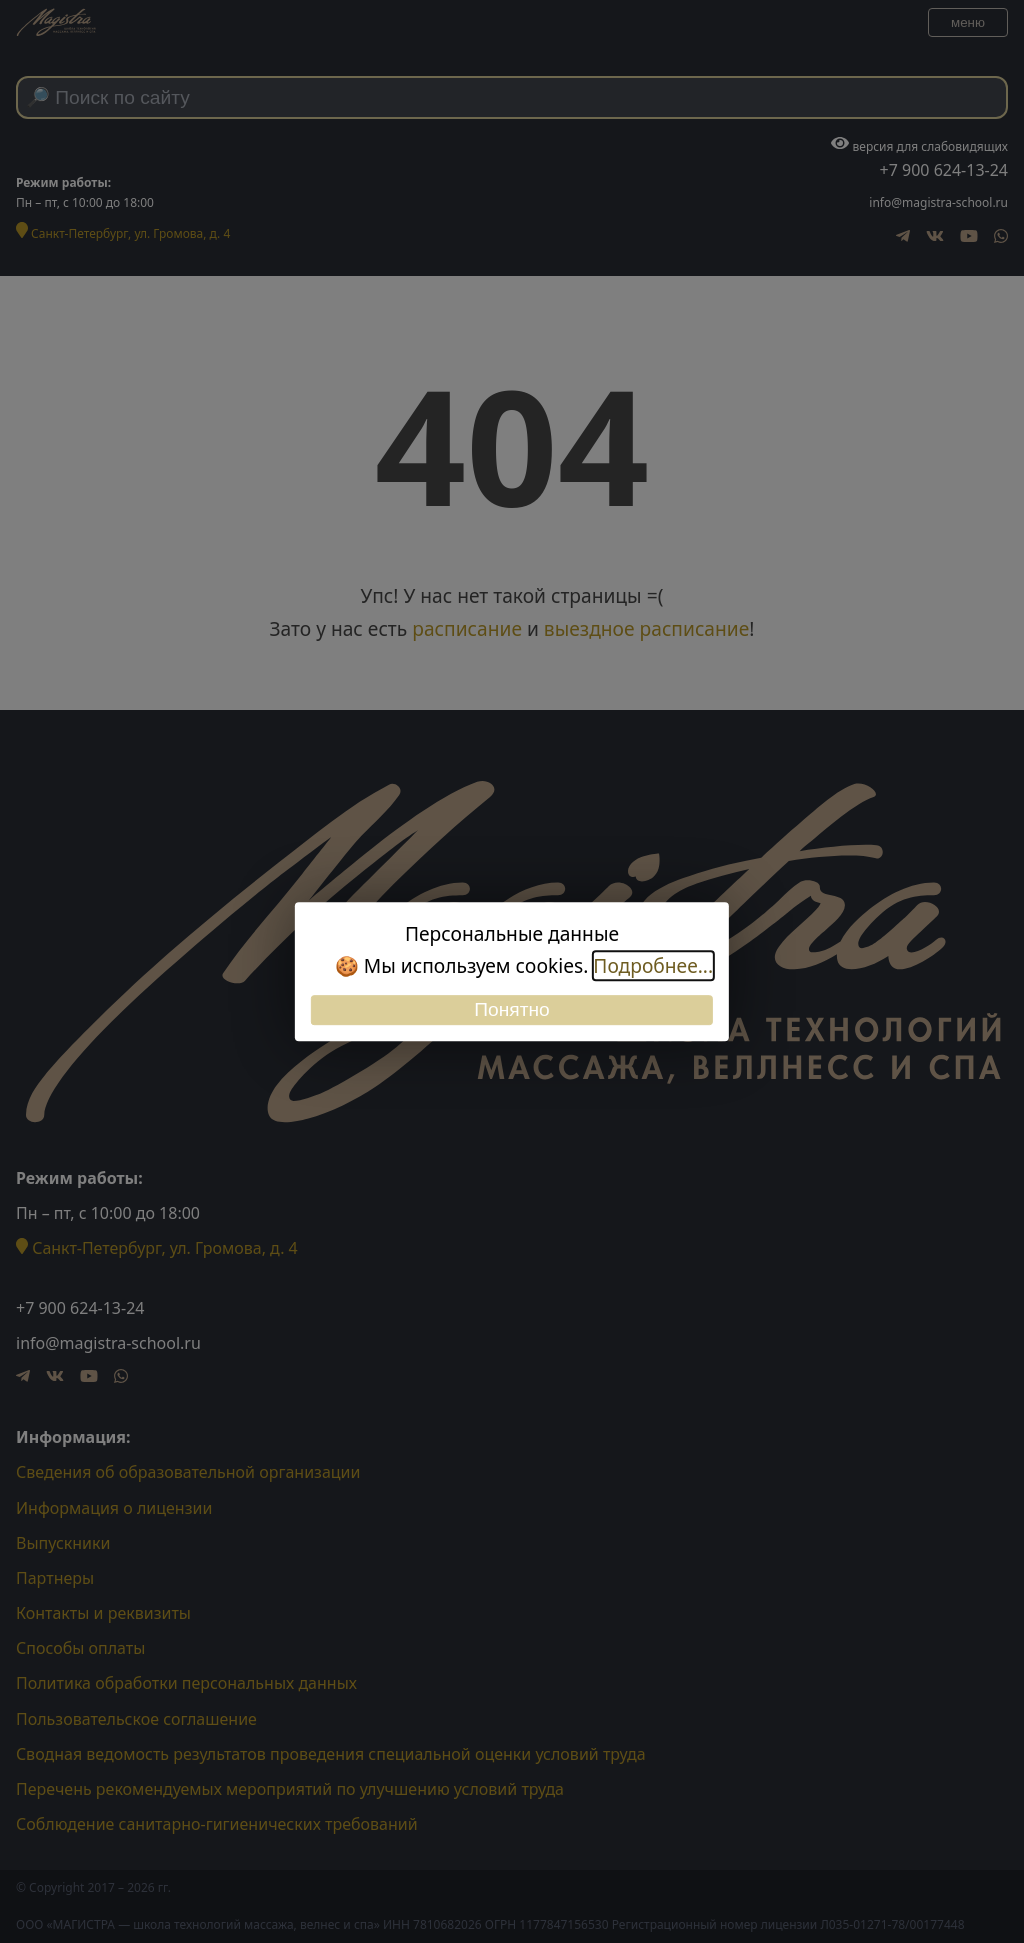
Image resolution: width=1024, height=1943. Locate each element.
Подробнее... (653, 965)
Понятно (512, 1009)
